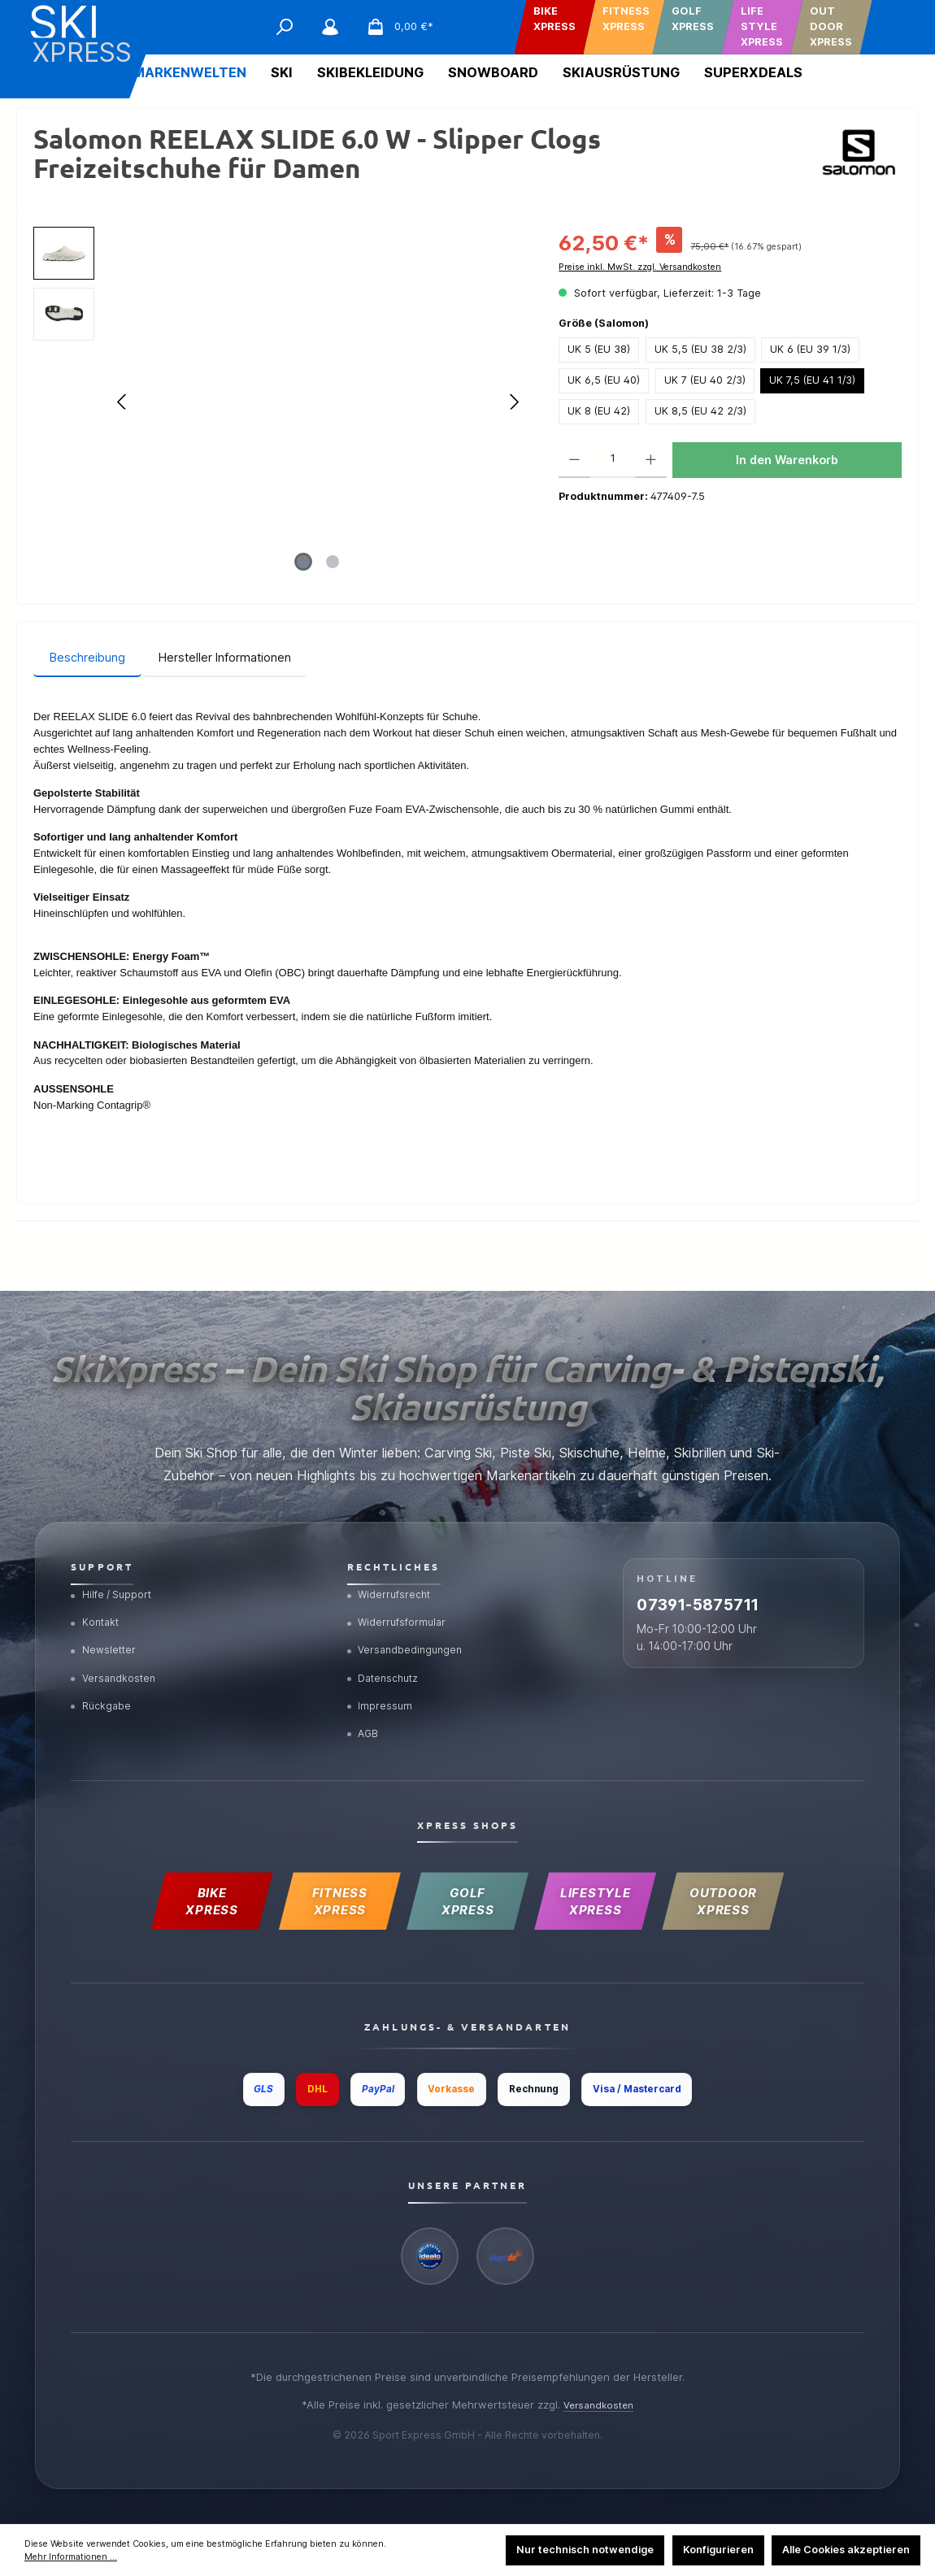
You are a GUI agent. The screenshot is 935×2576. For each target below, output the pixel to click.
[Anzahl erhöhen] (651, 460)
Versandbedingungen (408, 1621)
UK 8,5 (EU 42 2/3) (700, 411)
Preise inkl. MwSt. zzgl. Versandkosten (640, 267)
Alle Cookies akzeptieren (846, 2549)
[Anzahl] (612, 460)
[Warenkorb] (395, 27)
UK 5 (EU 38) (599, 349)
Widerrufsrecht (392, 1560)
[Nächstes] (514, 402)
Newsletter (106, 1621)
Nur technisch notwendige (585, 2549)
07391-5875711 (730, 1580)
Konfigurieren (718, 2549)
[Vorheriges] (123, 402)
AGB (365, 1714)
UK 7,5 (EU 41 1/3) (812, 380)
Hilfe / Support (115, 1560)
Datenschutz (387, 1652)
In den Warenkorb (787, 460)
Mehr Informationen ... (70, 2557)
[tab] (87, 657)
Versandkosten (116, 1652)
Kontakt (97, 1591)
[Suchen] (284, 27)
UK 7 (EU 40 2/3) (705, 380)
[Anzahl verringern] (574, 460)
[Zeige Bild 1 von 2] (303, 561)
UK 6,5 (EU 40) (604, 380)
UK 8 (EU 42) (599, 411)
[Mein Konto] (330, 27)
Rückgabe (103, 1683)
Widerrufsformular (400, 1591)
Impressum (381, 1683)
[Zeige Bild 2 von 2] (332, 561)
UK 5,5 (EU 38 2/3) (700, 349)
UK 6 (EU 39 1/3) (810, 349)
